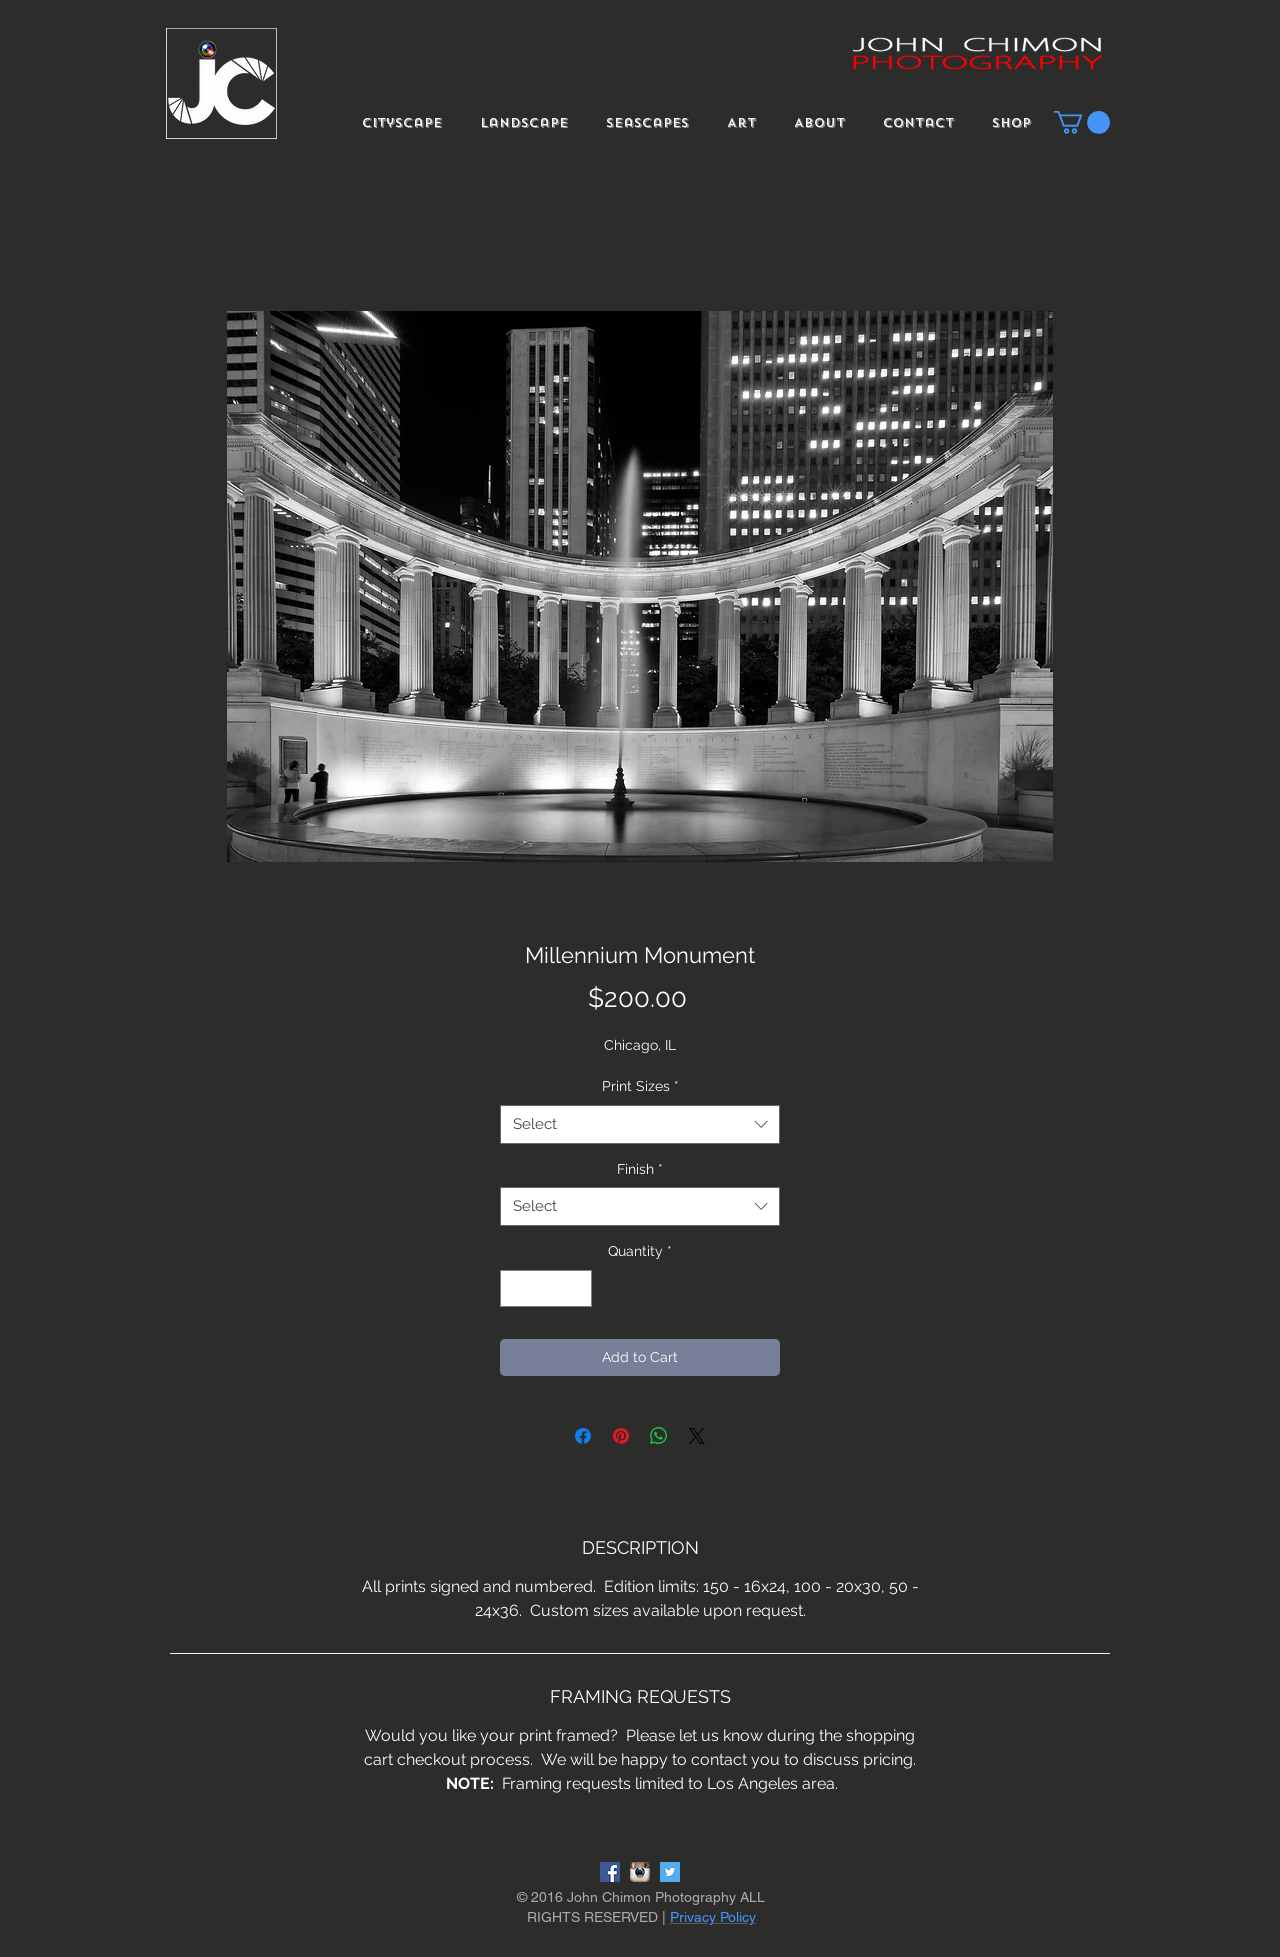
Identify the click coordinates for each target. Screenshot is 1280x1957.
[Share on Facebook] (583, 1436)
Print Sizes (640, 1086)
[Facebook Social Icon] (610, 1872)
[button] (1082, 122)
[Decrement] (515, 1288)
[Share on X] (697, 1436)
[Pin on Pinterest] (621, 1436)
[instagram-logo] (640, 1872)
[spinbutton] (546, 1288)
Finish (640, 1169)
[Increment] (576, 1288)
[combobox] (640, 1124)
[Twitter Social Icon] (670, 1872)
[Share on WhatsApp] (659, 1436)
